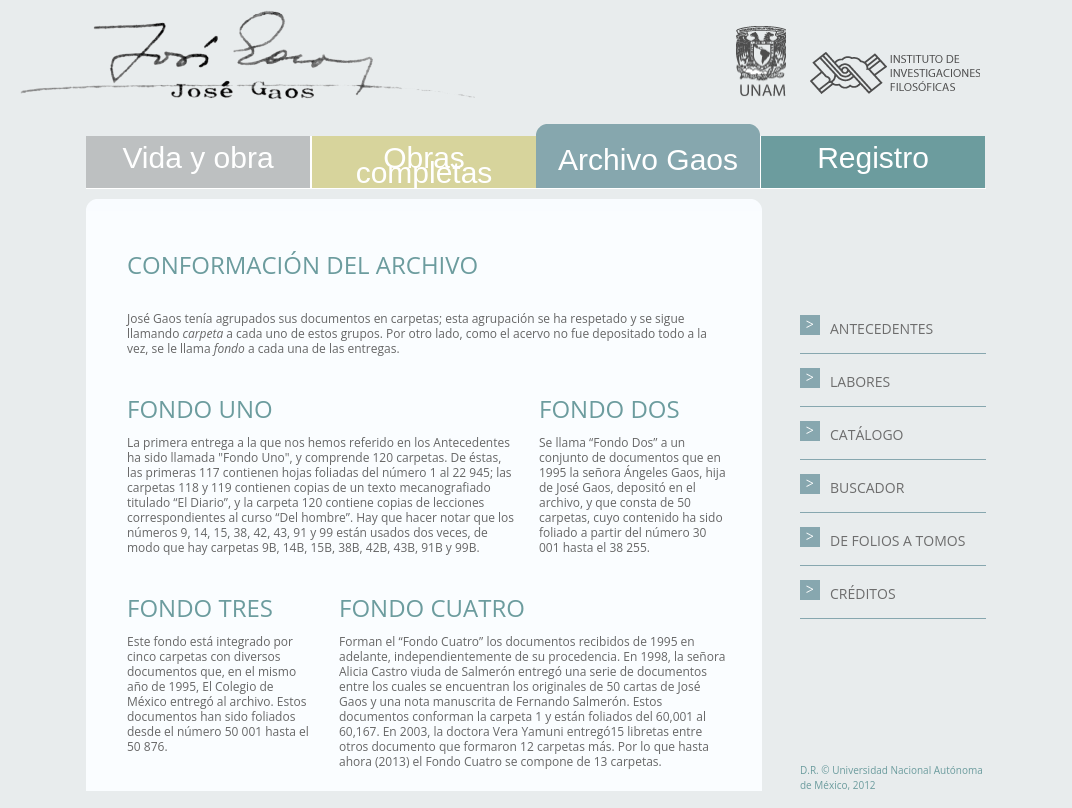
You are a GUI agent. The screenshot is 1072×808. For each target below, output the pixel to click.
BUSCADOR (852, 487)
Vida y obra (197, 157)
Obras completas (424, 165)
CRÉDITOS (848, 593)
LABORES (845, 381)
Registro (873, 157)
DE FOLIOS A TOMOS (882, 540)
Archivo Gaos (648, 159)
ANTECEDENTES (866, 328)
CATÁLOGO (852, 434)
